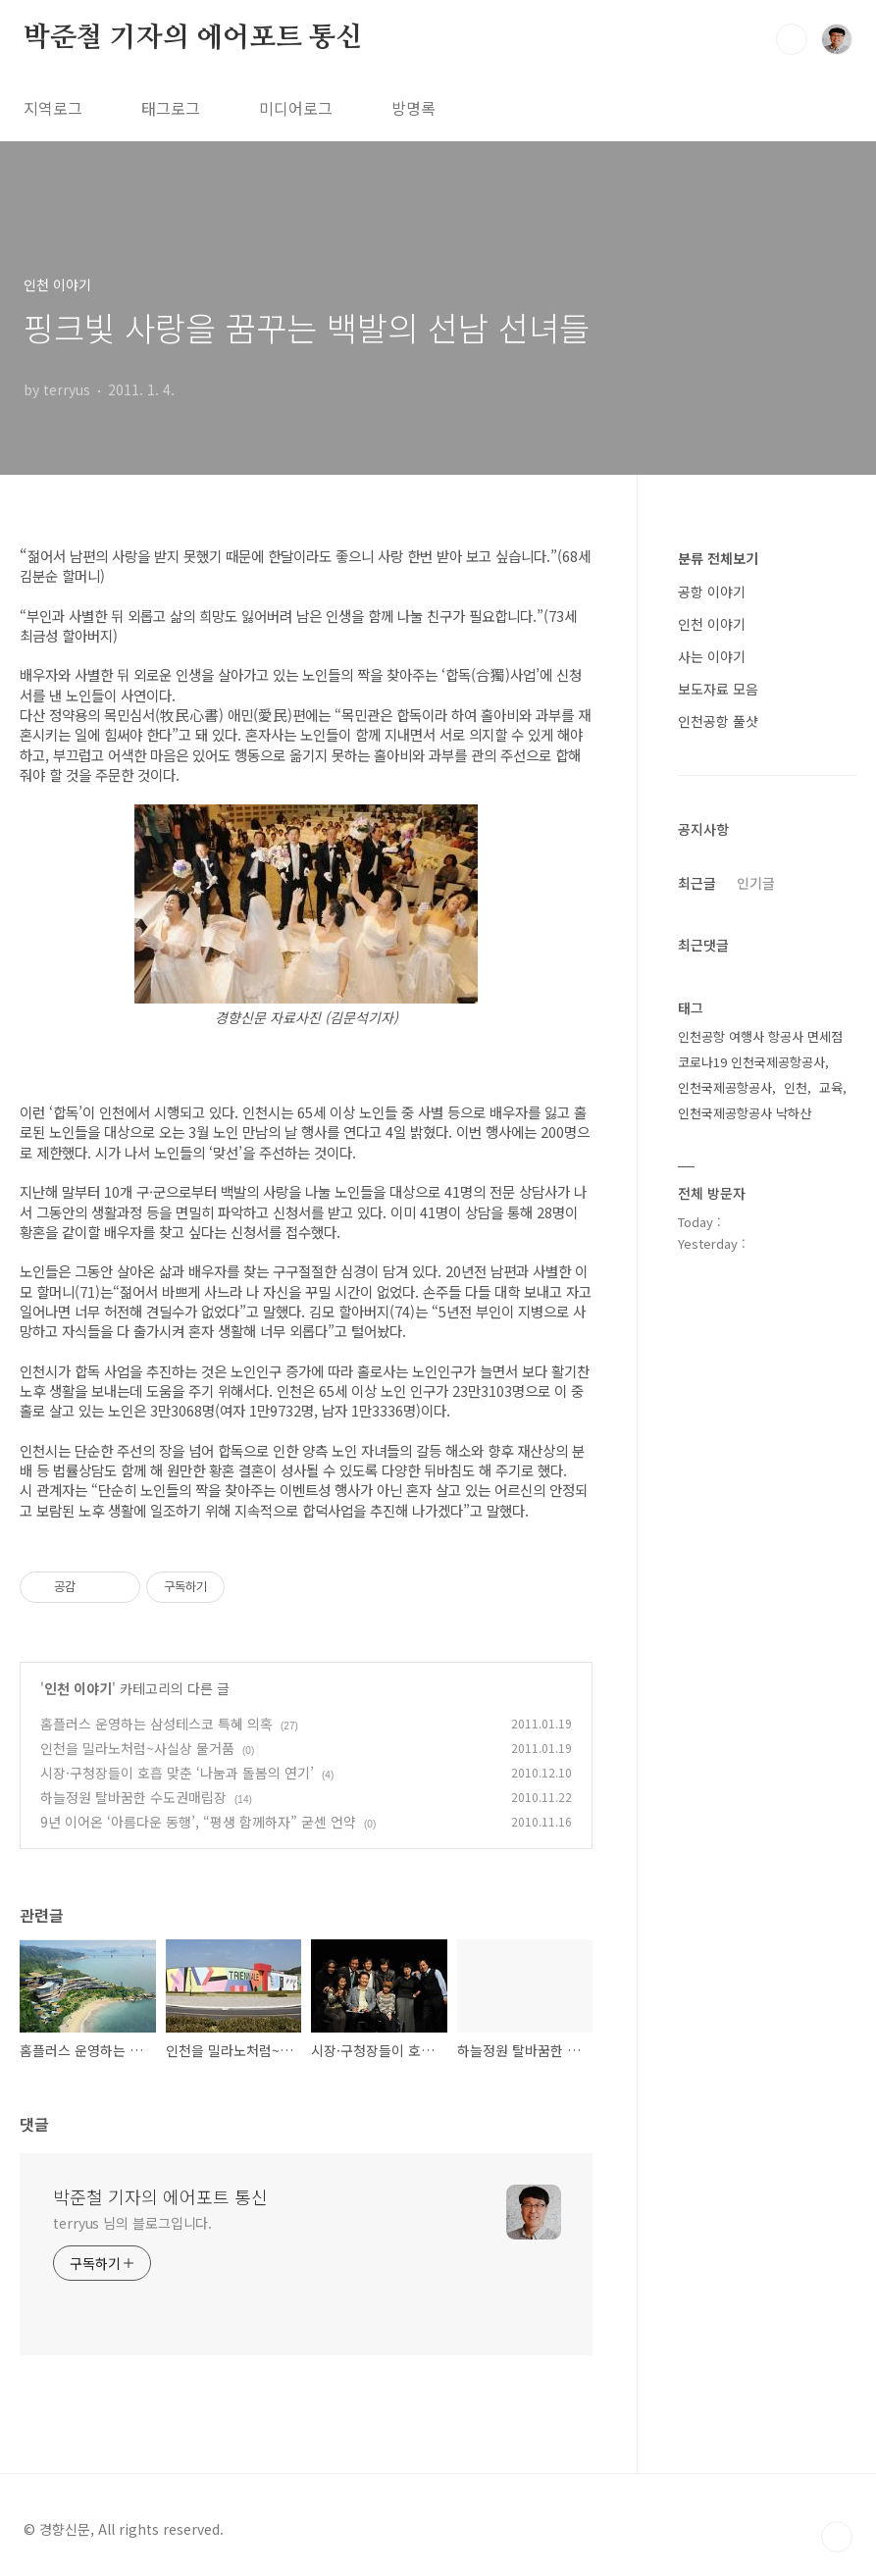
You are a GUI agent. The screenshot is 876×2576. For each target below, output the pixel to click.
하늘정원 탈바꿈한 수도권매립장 (133, 1797)
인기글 (756, 883)
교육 (831, 1087)
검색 (791, 39)
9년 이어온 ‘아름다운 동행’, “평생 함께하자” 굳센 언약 (198, 1821)
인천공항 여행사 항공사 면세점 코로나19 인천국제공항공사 (760, 1049)
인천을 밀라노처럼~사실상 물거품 (137, 1748)
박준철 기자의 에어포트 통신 (193, 38)
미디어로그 (296, 108)
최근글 (697, 883)
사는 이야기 (712, 656)
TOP (836, 2536)
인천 (795, 1087)
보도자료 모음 (718, 688)
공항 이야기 (712, 591)
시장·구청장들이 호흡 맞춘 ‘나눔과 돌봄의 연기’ (177, 1772)
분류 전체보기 (718, 558)
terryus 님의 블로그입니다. (132, 2223)
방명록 (413, 108)
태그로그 (170, 108)
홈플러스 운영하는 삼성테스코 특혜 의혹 (156, 1723)
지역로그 (53, 108)
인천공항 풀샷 (718, 721)
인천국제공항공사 (725, 1087)
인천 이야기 (78, 1688)
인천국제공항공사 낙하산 (744, 1113)
